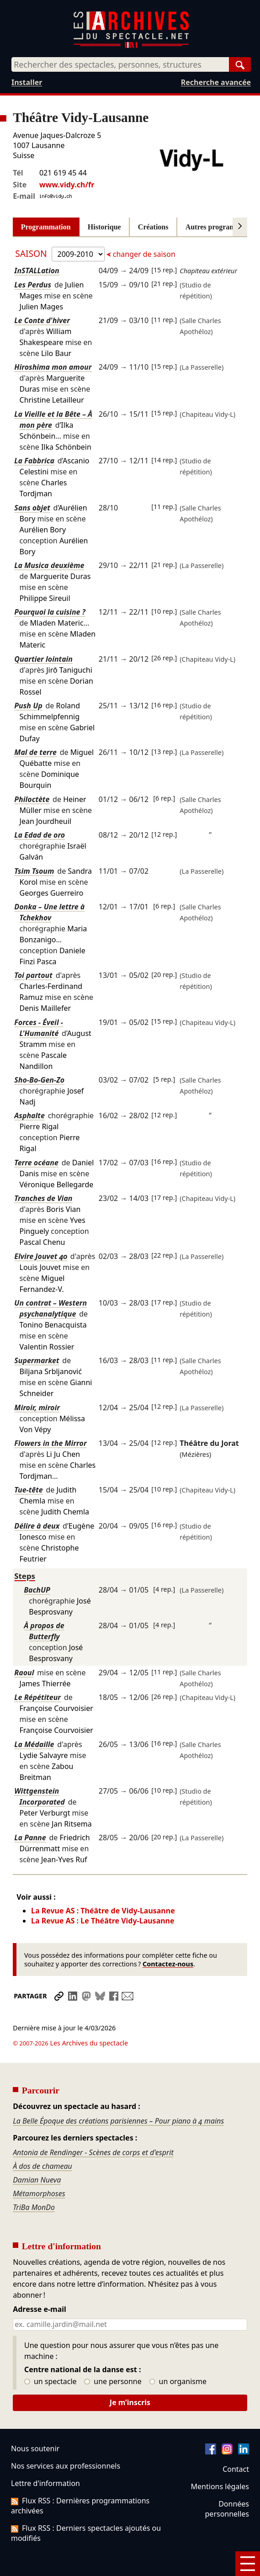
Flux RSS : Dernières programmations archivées (80, 2480)
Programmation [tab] (46, 227)
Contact (236, 2443)
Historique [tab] (104, 227)
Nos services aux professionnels (65, 2440)
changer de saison (143, 254)
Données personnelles (227, 2483)
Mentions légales (220, 2461)
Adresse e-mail (39, 2284)
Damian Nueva (37, 2154)
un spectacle (50, 2356)
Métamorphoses (39, 2168)
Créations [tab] (153, 227)
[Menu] (247, 2563)
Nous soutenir (35, 2423)
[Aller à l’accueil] (131, 46)
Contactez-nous (168, 1964)
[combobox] (120, 64)
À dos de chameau (42, 2140)
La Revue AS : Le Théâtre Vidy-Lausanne (102, 1921)
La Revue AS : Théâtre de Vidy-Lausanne (103, 1911)
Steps (24, 1576)
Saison (32, 253)
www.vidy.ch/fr (67, 185)
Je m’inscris (130, 2377)
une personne (112, 2356)
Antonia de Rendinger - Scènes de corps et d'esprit (93, 2127)
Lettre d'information (45, 2458)
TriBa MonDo (34, 2182)
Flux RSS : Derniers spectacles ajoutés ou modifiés (86, 2507)
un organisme (178, 2356)
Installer (26, 82)
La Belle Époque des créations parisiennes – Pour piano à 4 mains (118, 2095)
